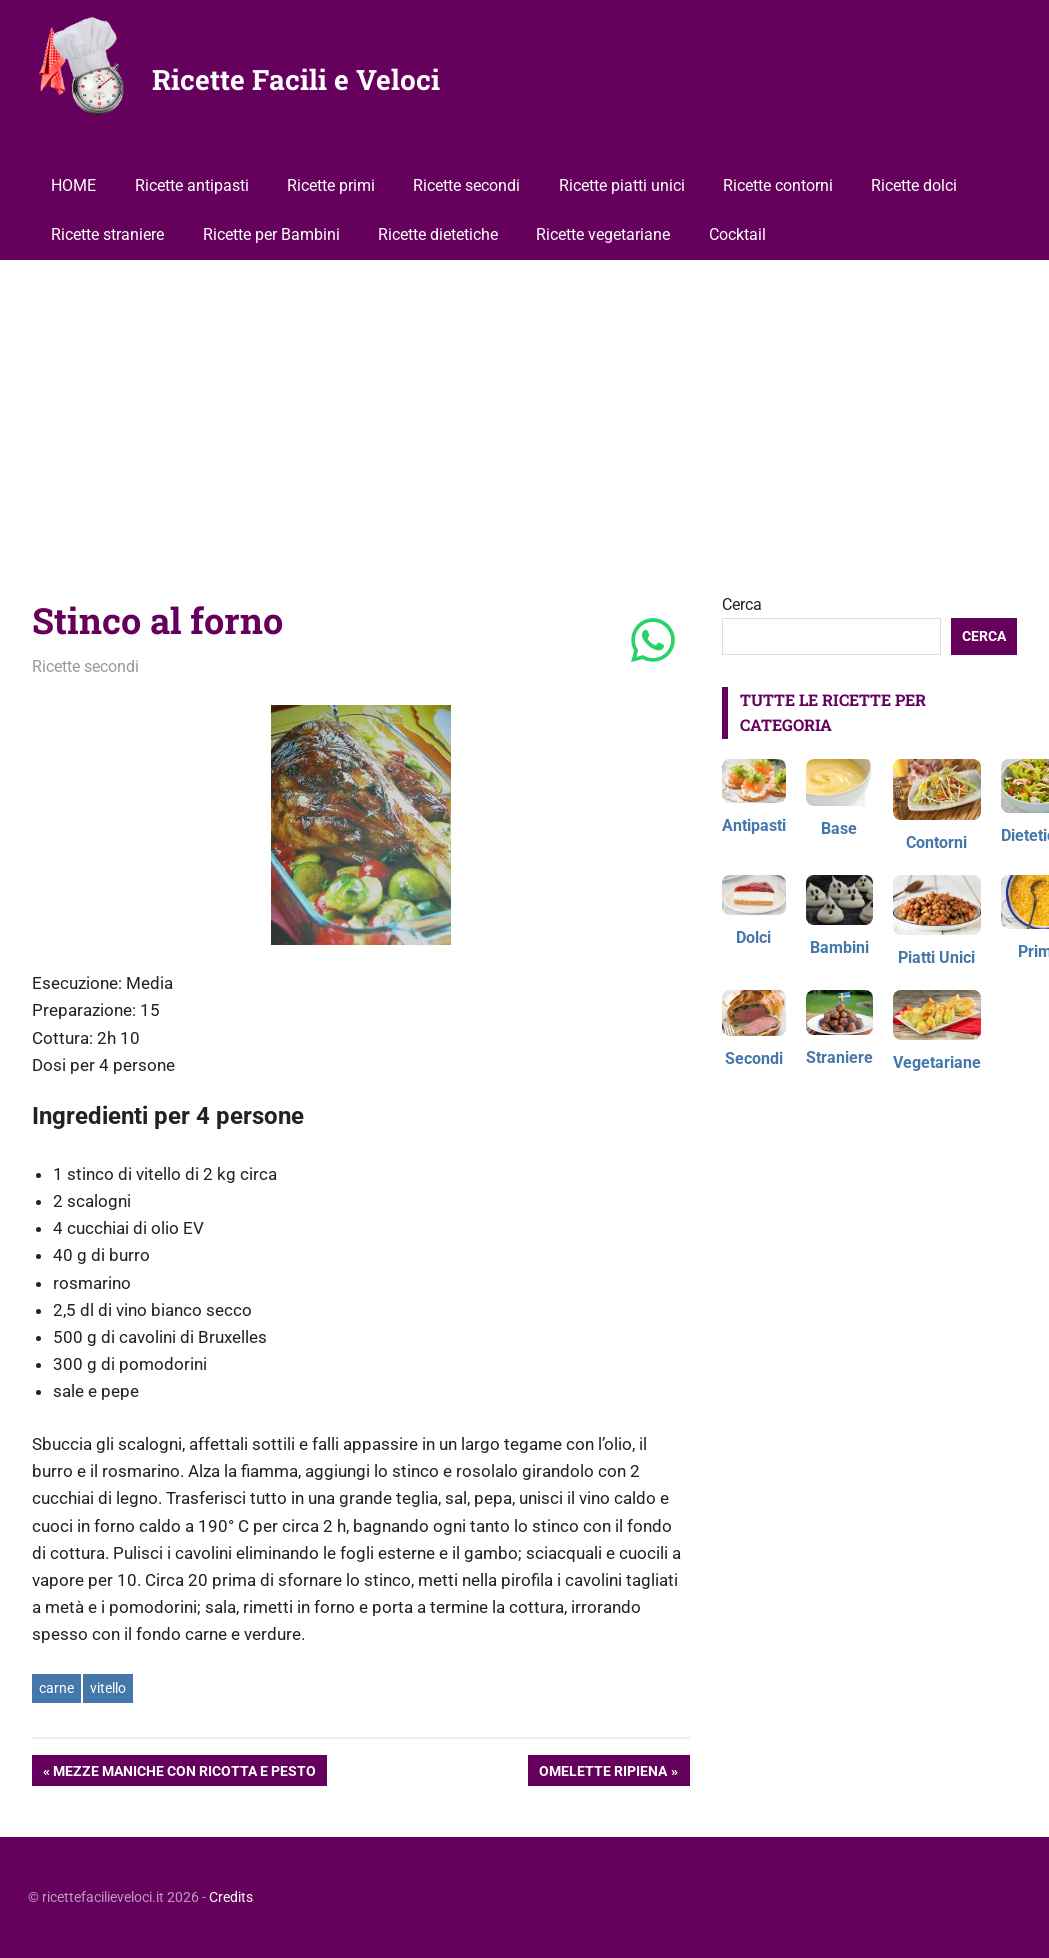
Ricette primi (331, 185)
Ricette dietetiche (438, 234)
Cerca (742, 604)
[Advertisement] (525, 410)
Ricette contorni (778, 185)
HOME (73, 185)
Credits (231, 1897)
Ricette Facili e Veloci (296, 79)
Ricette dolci (914, 185)
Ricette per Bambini (271, 234)
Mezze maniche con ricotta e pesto (184, 1773)
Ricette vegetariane (603, 234)
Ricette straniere (107, 234)
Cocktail (737, 234)
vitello (108, 1688)
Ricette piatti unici (622, 185)
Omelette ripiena (602, 1773)
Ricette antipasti (192, 185)
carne (56, 1688)
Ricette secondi (466, 185)
